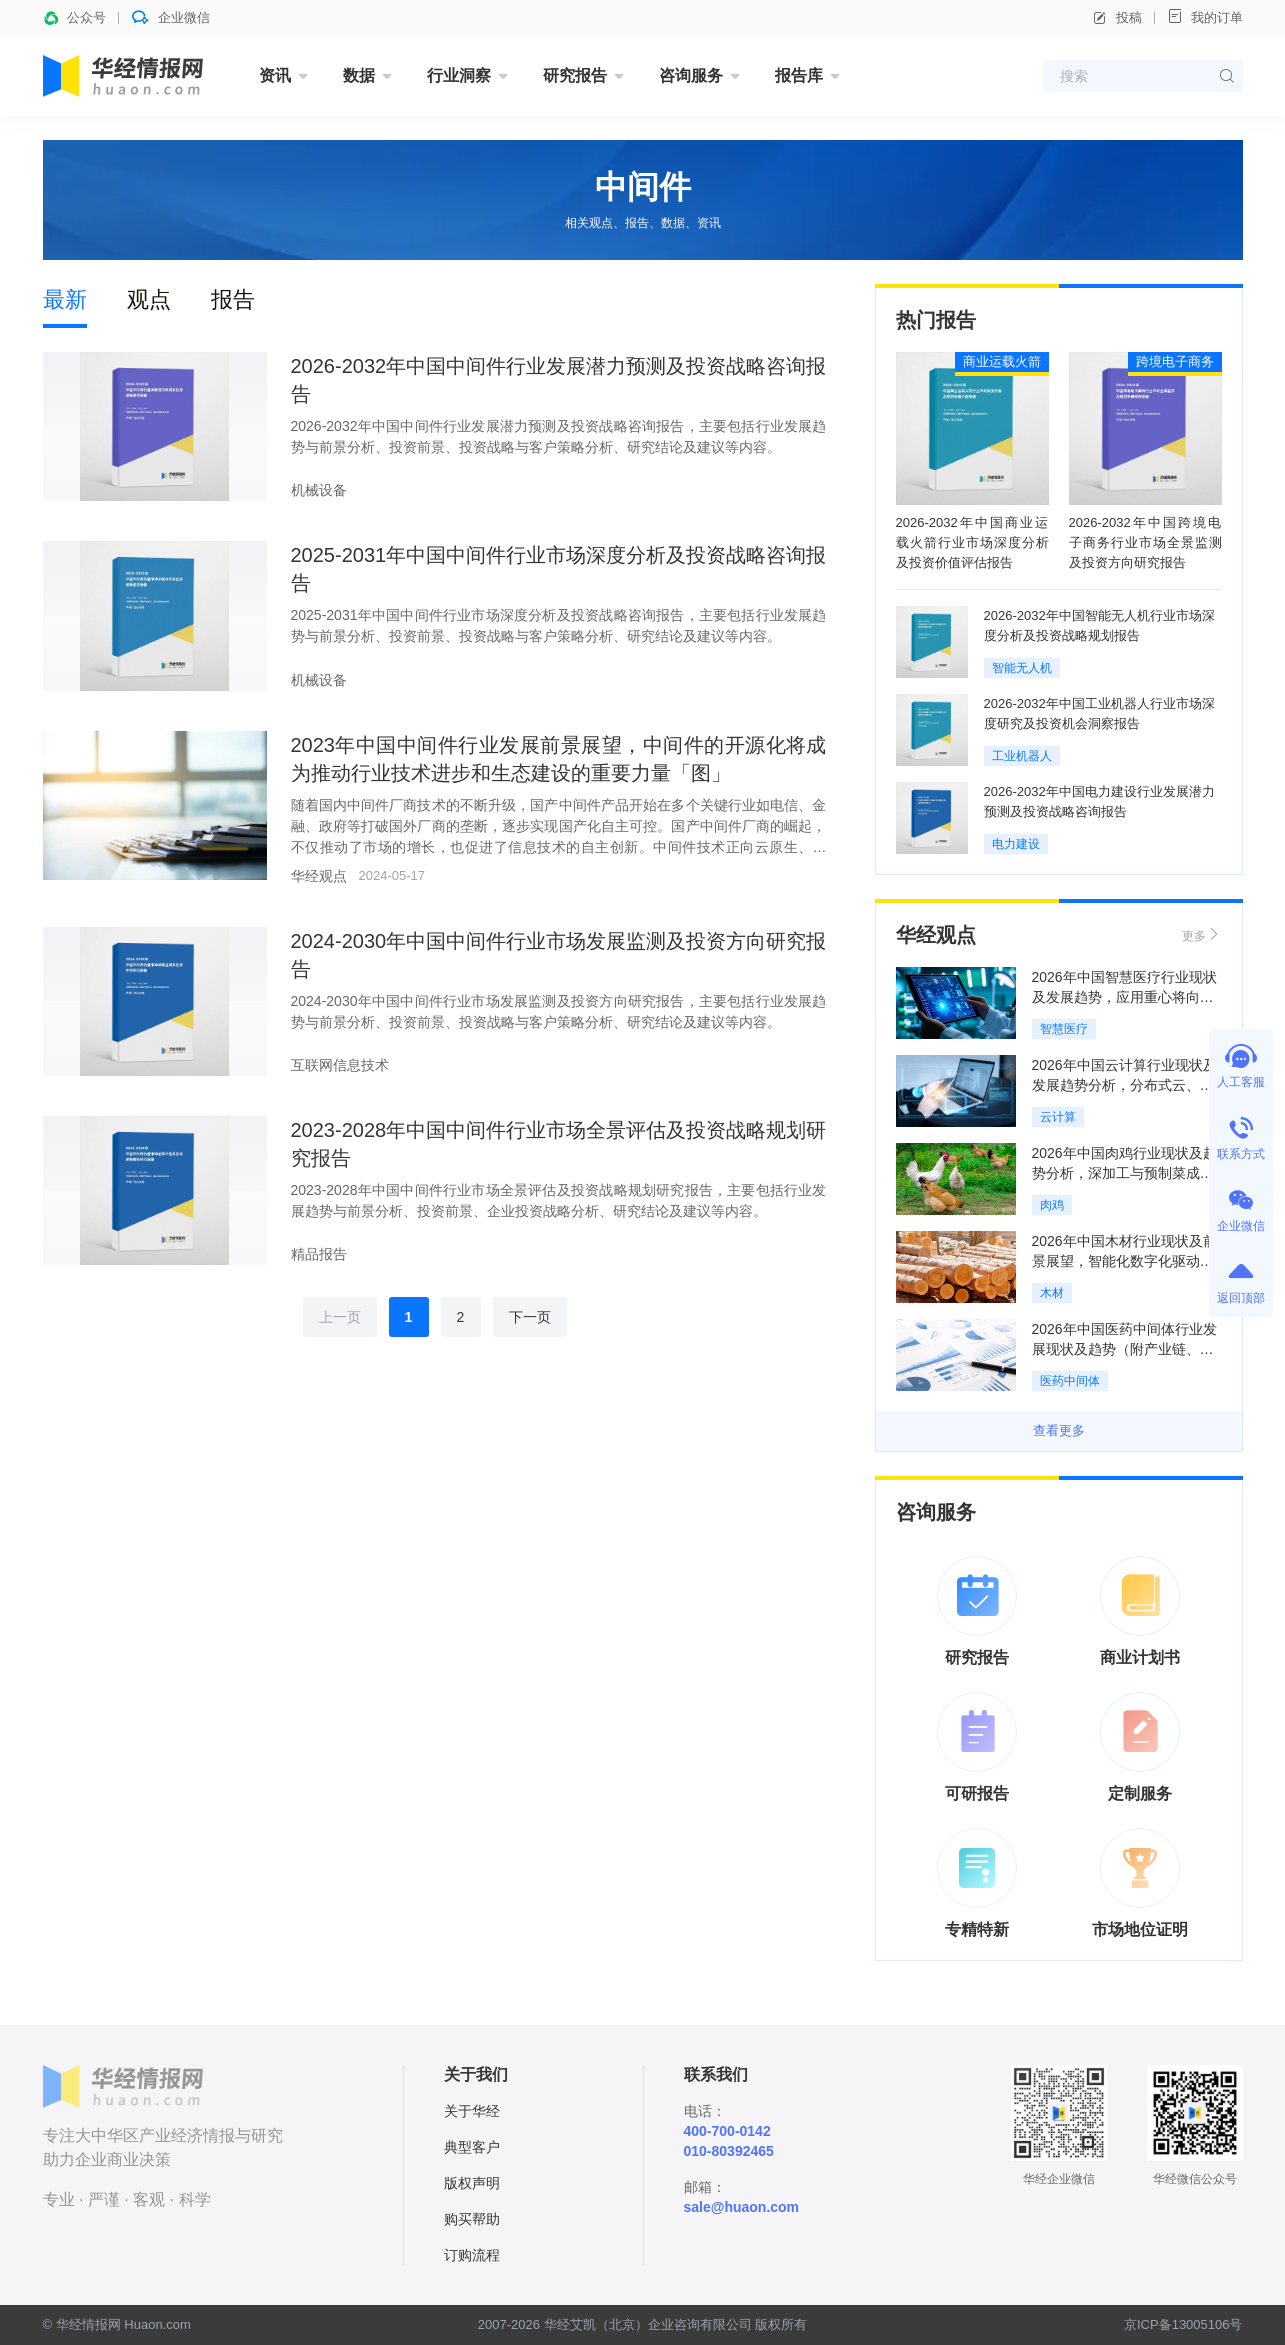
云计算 (1058, 1117)
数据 (359, 75)
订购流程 (472, 2255)
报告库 (799, 75)
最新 (65, 299)
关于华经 (472, 2111)
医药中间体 (1070, 1381)
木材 (1052, 1293)
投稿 (1117, 18)
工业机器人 (1022, 756)
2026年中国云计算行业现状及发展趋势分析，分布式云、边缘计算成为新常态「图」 (1124, 1085)
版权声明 (472, 2183)
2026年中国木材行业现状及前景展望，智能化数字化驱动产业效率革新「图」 (1124, 1261)
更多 (1202, 934)
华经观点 (319, 876)
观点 (149, 299)
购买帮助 (472, 2219)
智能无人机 (1022, 668)
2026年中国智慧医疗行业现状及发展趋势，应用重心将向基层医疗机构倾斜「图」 (1124, 997)
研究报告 (575, 75)
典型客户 (472, 2147)
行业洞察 (459, 75)
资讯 (275, 75)
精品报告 (319, 1254)
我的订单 (1205, 16)
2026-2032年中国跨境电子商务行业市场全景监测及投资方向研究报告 (1145, 542)
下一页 (530, 1317)
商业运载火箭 (1002, 361)
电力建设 (1016, 844)
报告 (233, 299)
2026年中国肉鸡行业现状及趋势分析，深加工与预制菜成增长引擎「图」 (1124, 1173)
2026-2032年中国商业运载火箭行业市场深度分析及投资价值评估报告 (972, 542)
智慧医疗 (1064, 1029)
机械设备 (319, 490)
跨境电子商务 (1175, 361)
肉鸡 (1052, 1205)
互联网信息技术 (340, 1065)
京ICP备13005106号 (1183, 2324)
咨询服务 (691, 75)
